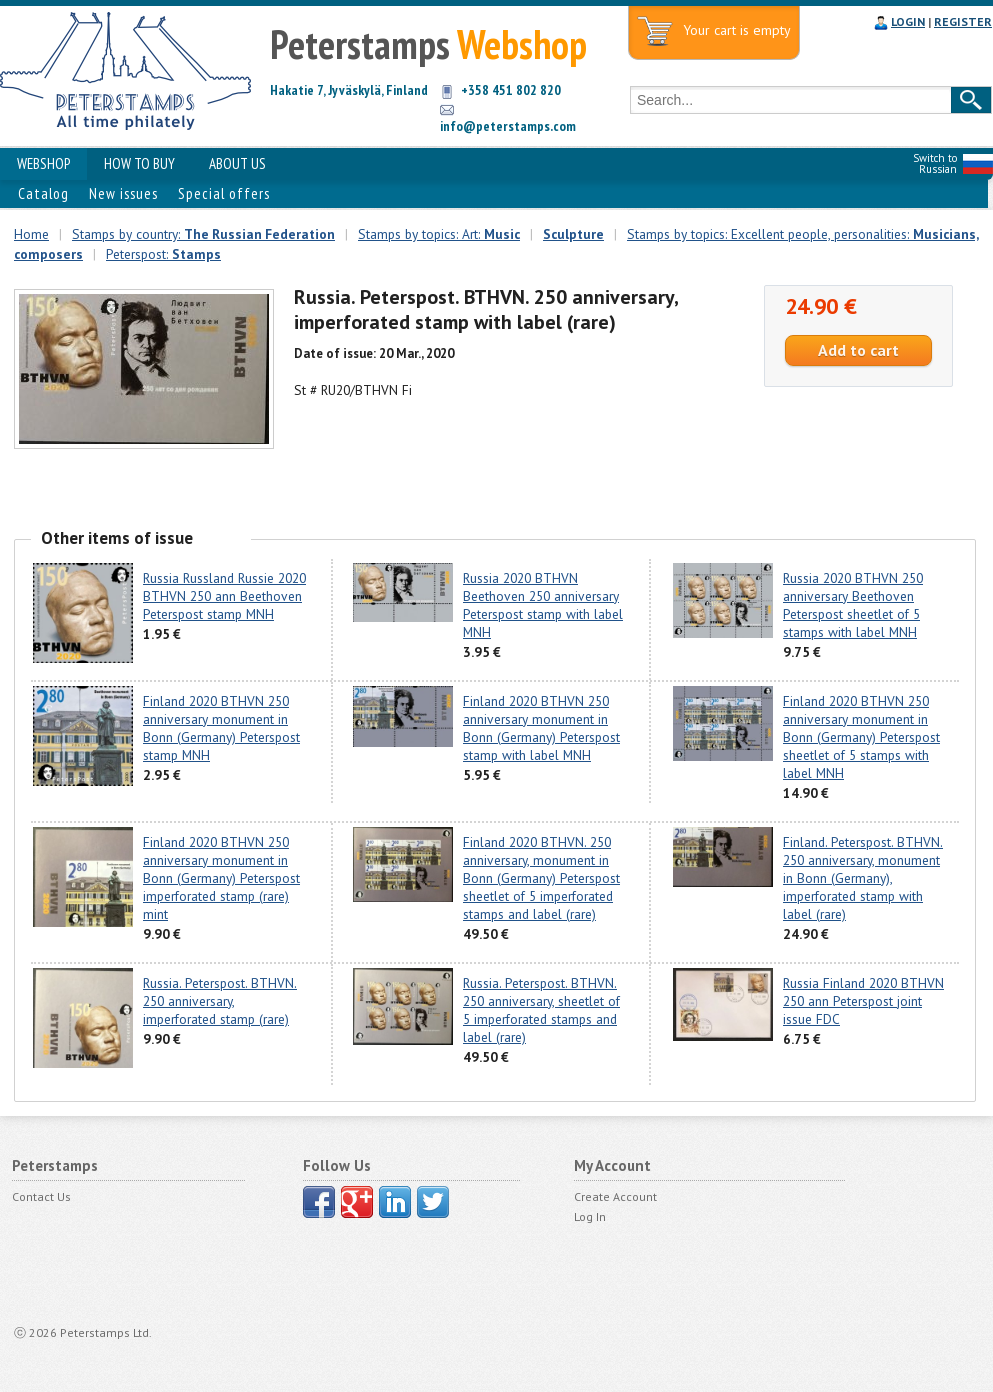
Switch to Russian (935, 163)
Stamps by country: (203, 234)
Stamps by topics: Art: (439, 234)
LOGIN (908, 21)
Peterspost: (163, 254)
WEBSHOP (43, 163)
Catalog (43, 193)
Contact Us (41, 1196)
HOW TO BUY (139, 163)
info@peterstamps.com (508, 126)
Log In (590, 1216)
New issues (123, 193)
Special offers (224, 193)
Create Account (615, 1196)
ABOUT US (237, 163)
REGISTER (963, 21)
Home (31, 234)
